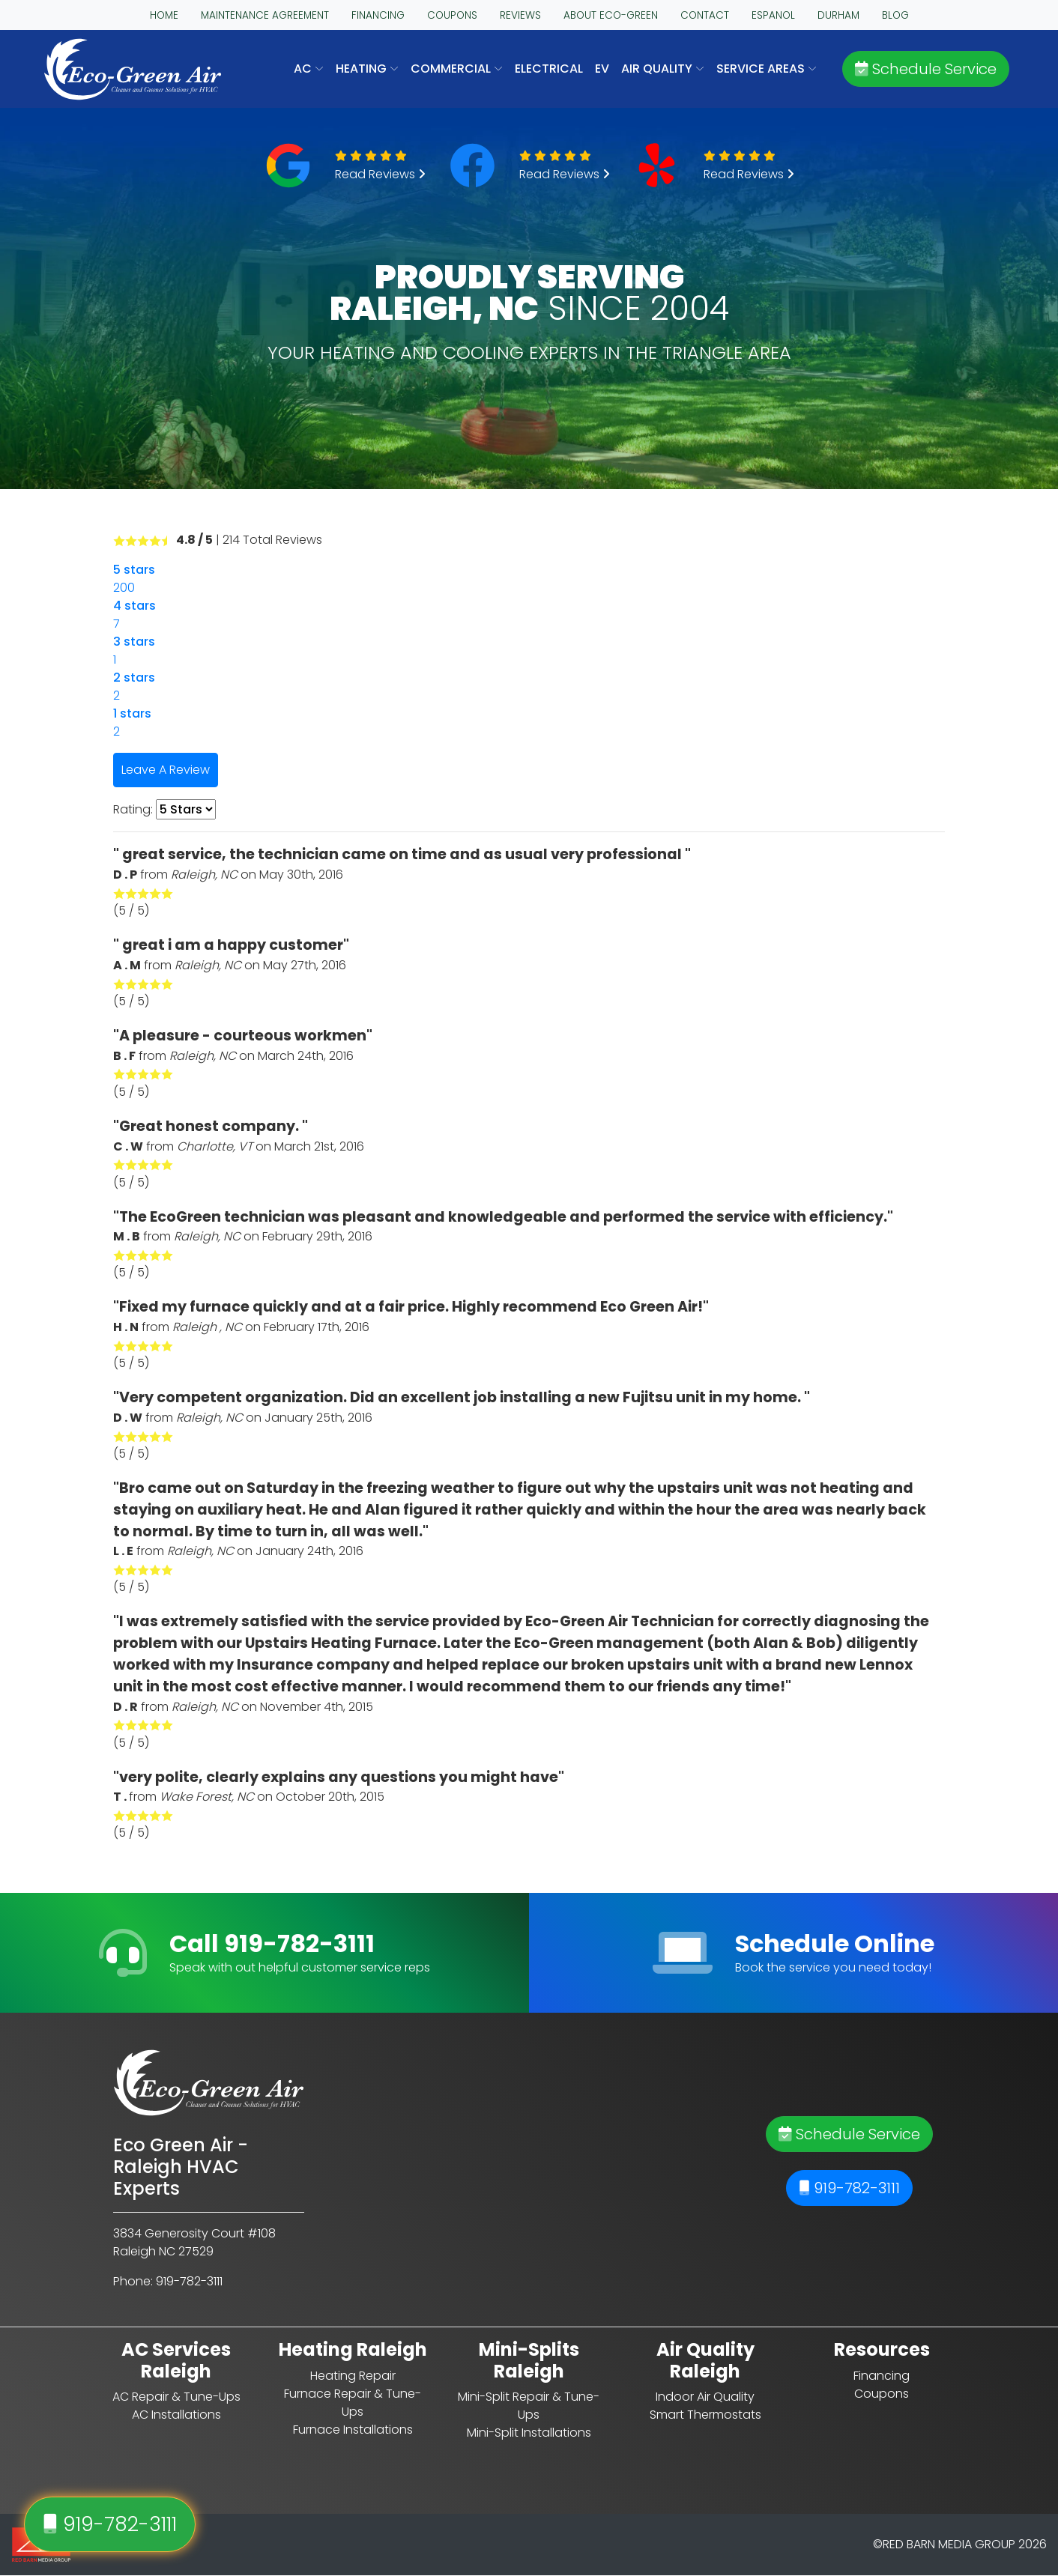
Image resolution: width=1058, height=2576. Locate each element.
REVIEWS (520, 15)
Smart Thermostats (705, 2414)
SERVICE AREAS (766, 68)
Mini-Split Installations (529, 2432)
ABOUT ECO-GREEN (610, 15)
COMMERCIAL (457, 68)
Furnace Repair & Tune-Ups (352, 2402)
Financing (881, 2375)
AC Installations (176, 2414)
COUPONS (452, 15)
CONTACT (704, 15)
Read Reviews (380, 174)
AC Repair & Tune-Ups (176, 2396)
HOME (164, 15)
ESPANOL (773, 15)
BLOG (895, 15)
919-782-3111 (849, 2188)
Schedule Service (926, 68)
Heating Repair (353, 2375)
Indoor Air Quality (705, 2396)
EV (602, 68)
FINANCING (378, 15)
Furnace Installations (353, 2429)
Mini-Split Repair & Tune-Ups (528, 2405)
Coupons (881, 2393)
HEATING (367, 68)
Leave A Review (165, 769)
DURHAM (838, 15)
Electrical (549, 68)
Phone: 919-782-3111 (168, 2281)
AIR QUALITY (662, 68)
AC (309, 68)
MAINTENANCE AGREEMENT (265, 15)
